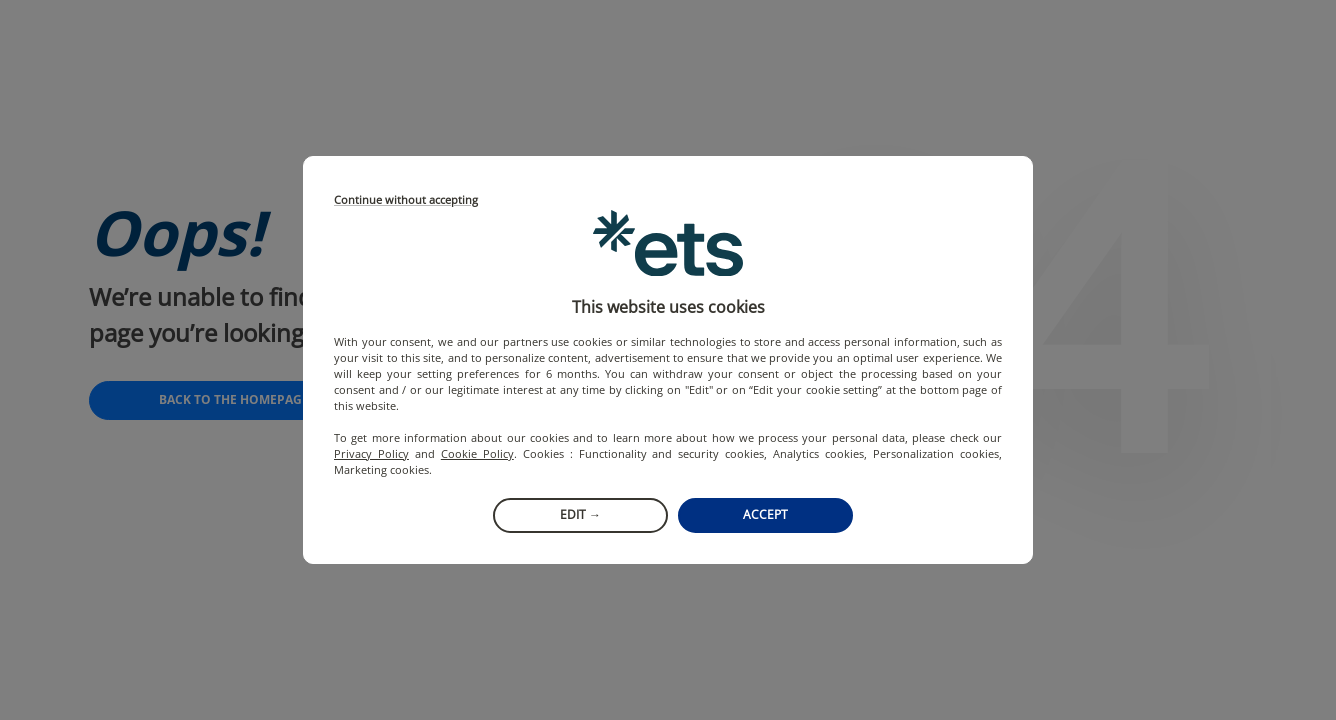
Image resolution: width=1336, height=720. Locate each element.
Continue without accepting (406, 200)
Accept (765, 514)
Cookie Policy (477, 453)
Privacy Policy (371, 453)
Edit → (580, 514)
